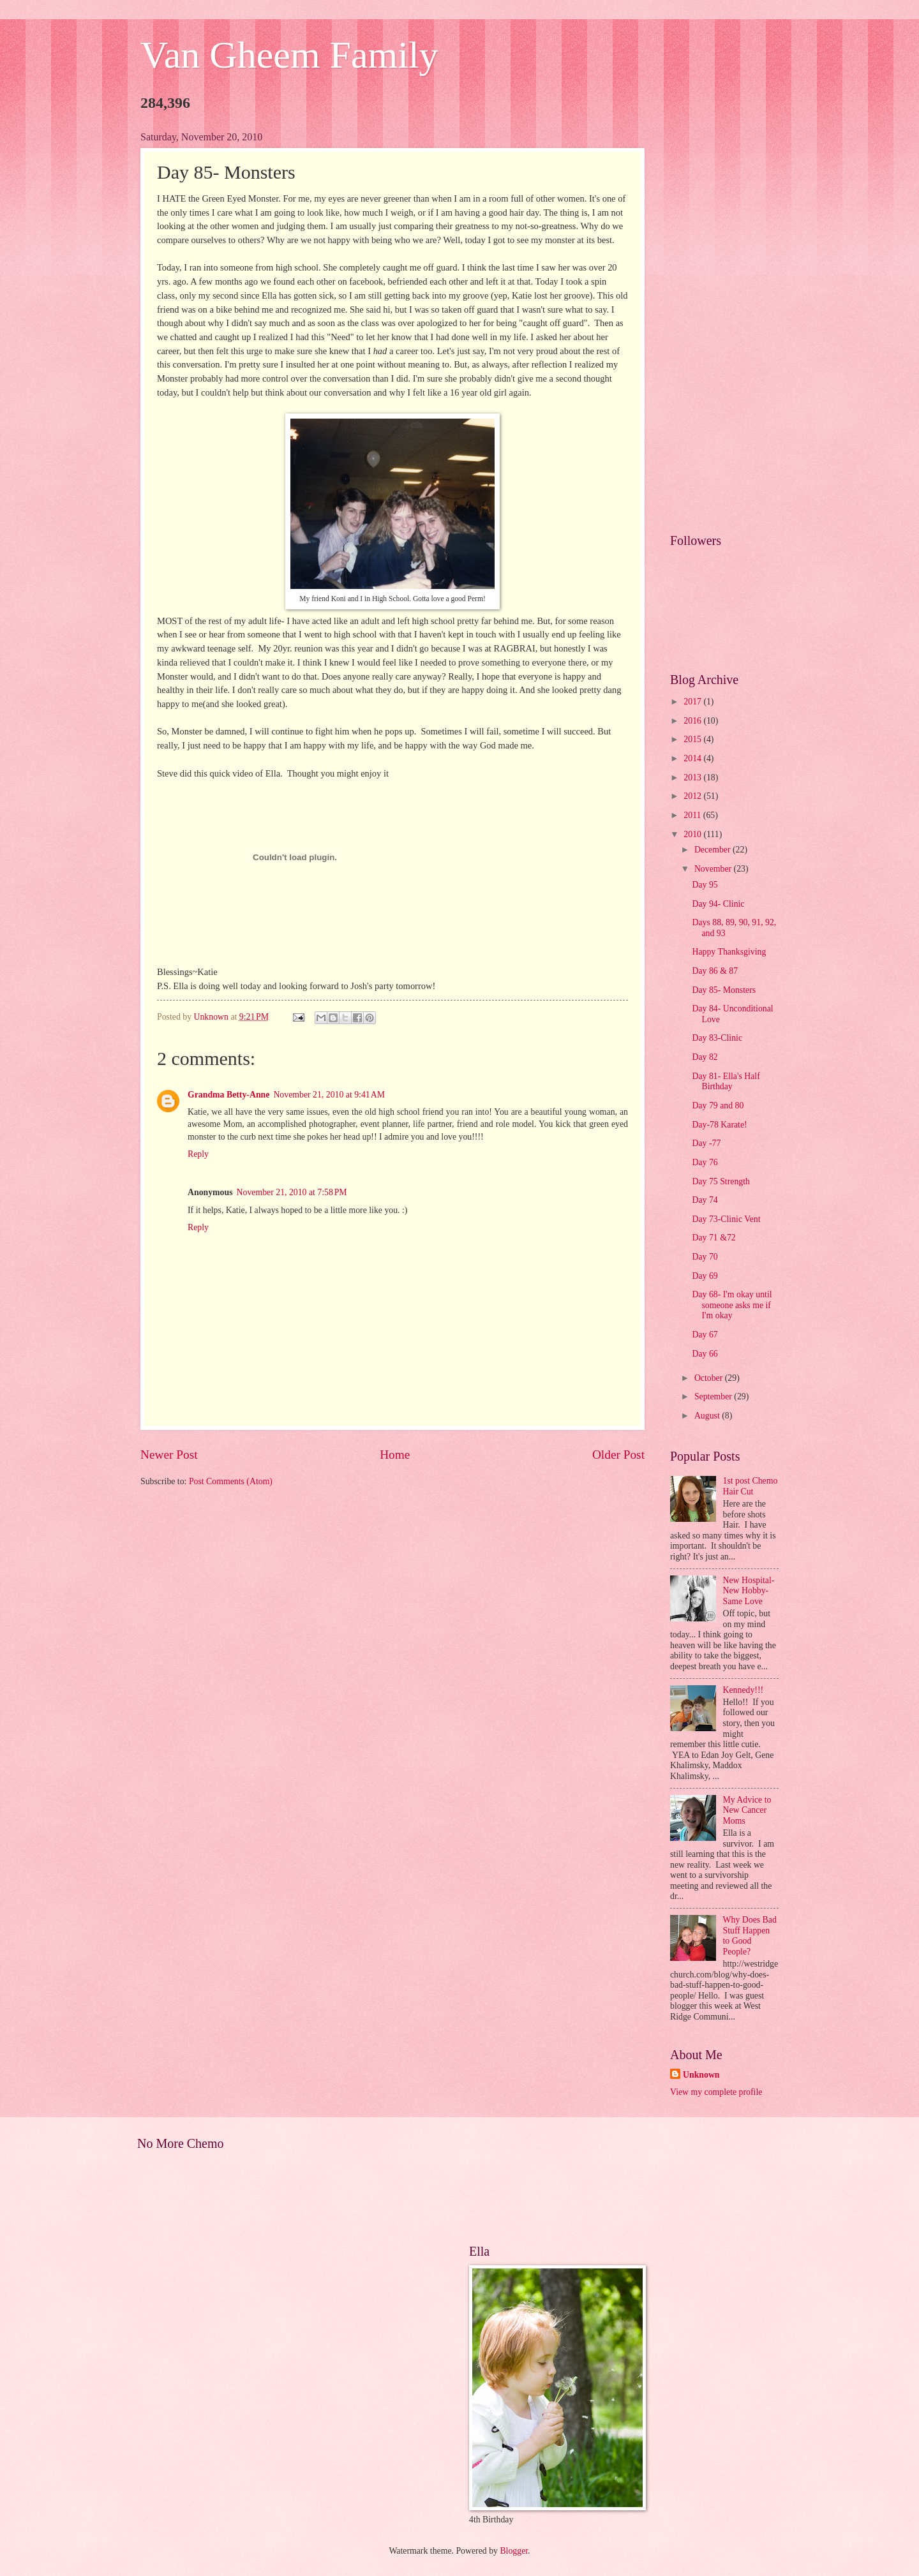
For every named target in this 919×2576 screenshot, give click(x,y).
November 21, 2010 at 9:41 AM (329, 1094)
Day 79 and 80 (717, 1105)
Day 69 (704, 1276)
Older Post (618, 1454)
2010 (693, 834)
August (708, 1415)
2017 (693, 701)
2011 (693, 815)
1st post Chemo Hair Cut (750, 1486)
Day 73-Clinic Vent (726, 1219)
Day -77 (706, 1143)
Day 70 (704, 1257)
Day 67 (704, 1334)
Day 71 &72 (713, 1237)
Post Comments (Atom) (231, 1481)
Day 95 (704, 885)
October (709, 1378)
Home (395, 1454)
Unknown (701, 2075)
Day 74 (704, 1200)
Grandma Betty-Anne (228, 1094)
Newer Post (169, 1454)
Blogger (514, 2551)
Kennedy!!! (743, 1690)
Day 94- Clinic (718, 904)
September (714, 1396)
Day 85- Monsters (724, 990)
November (714, 869)
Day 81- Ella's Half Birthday (725, 1081)
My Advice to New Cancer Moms (747, 1810)
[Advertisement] (724, 322)
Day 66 (704, 1354)
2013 (693, 777)
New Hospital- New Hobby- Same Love (749, 1590)
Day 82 (704, 1057)
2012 (693, 796)
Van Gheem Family (289, 55)
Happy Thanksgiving (729, 952)
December (713, 849)
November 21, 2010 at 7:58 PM (292, 1192)
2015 (693, 739)
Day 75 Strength (720, 1181)
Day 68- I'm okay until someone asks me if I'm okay (732, 1305)
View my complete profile (716, 2092)
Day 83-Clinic (717, 1038)
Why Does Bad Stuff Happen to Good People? (750, 1935)
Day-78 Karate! (719, 1124)
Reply (198, 1154)
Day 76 (704, 1162)
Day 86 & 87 (715, 971)
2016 (693, 721)
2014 (693, 758)
